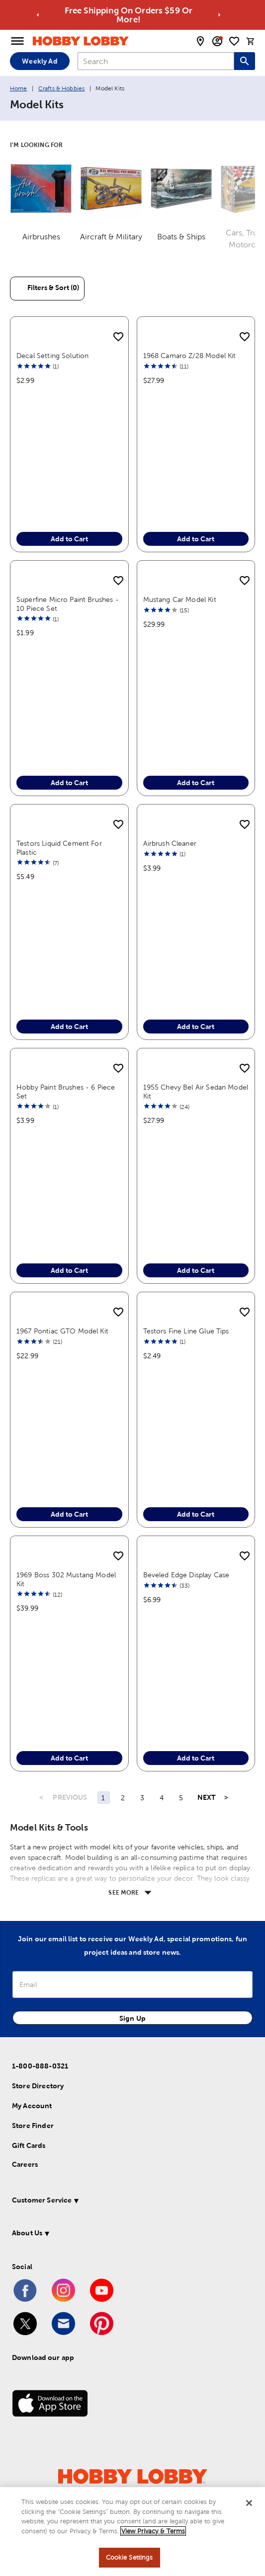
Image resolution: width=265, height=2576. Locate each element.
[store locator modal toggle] (200, 41)
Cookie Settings (129, 2557)
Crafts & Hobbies (61, 88)
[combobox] (156, 61)
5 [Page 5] (181, 1798)
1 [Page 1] (103, 1798)
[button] (124, 2201)
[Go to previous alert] (37, 14)
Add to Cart (69, 539)
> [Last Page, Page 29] (226, 1797)
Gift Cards (29, 2145)
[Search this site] (244, 61)
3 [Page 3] (142, 1798)
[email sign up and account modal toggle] (217, 41)
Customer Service (42, 2200)
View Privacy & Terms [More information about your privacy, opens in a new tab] (153, 2531)
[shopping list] (234, 41)
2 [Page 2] (123, 1798)
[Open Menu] (17, 41)
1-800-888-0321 (40, 2066)
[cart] (250, 41)
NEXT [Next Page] (206, 1797)
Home (18, 88)
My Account (32, 2106)
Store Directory (38, 2086)
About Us (27, 2233)
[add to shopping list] (118, 337)
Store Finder (33, 2126)
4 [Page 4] (162, 1798)
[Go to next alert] (219, 14)
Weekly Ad (39, 61)
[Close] (249, 2503)
